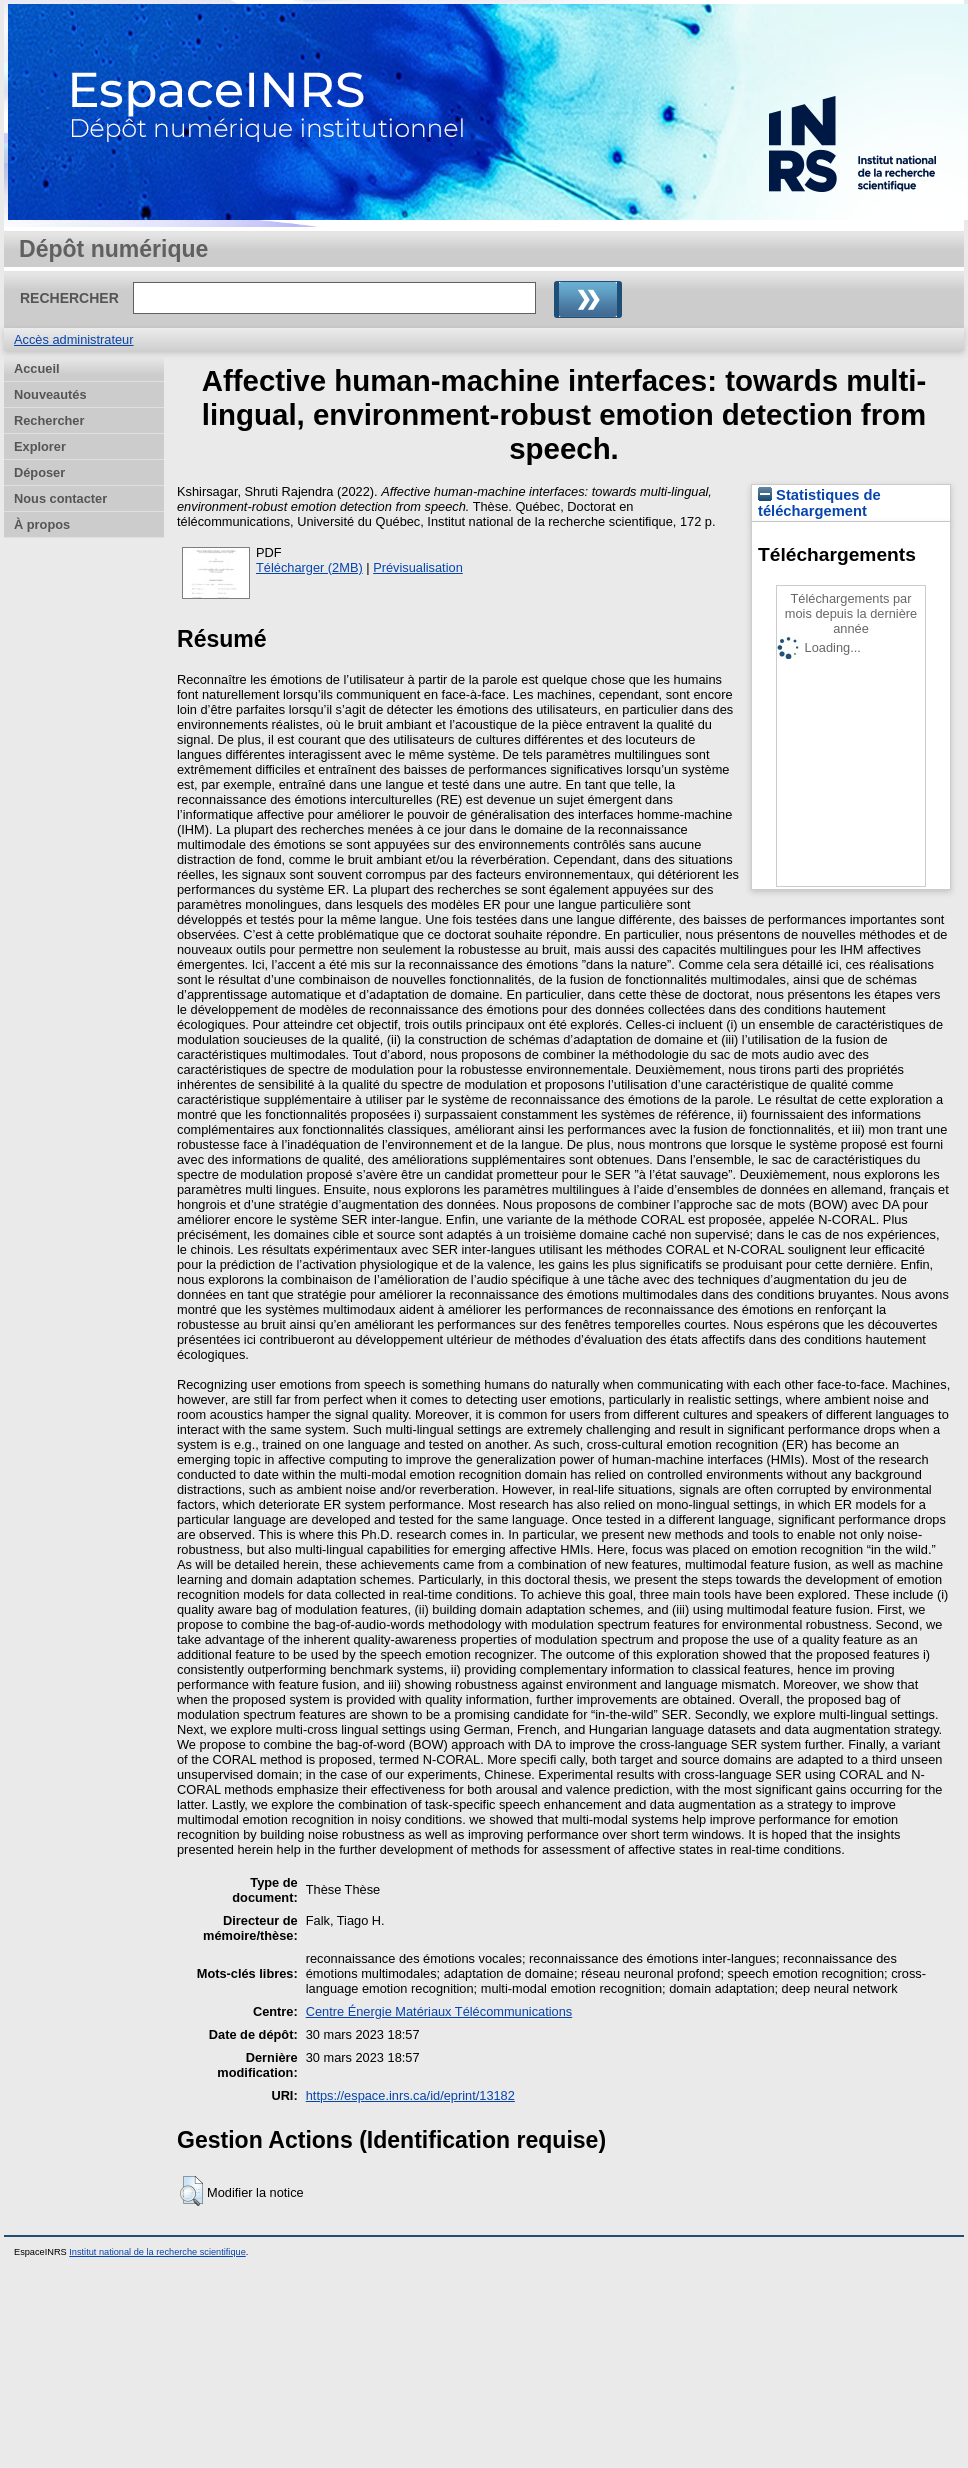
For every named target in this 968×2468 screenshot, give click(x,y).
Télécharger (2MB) (309, 567)
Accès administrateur (73, 339)
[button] (191, 2191)
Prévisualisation (418, 567)
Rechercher (49, 420)
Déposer (39, 472)
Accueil (37, 368)
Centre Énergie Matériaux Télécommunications (439, 2011)
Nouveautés (50, 394)
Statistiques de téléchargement (819, 503)
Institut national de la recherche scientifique (157, 2252)
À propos (42, 524)
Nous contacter (60, 498)
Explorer (40, 446)
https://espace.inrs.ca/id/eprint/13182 (410, 2095)
